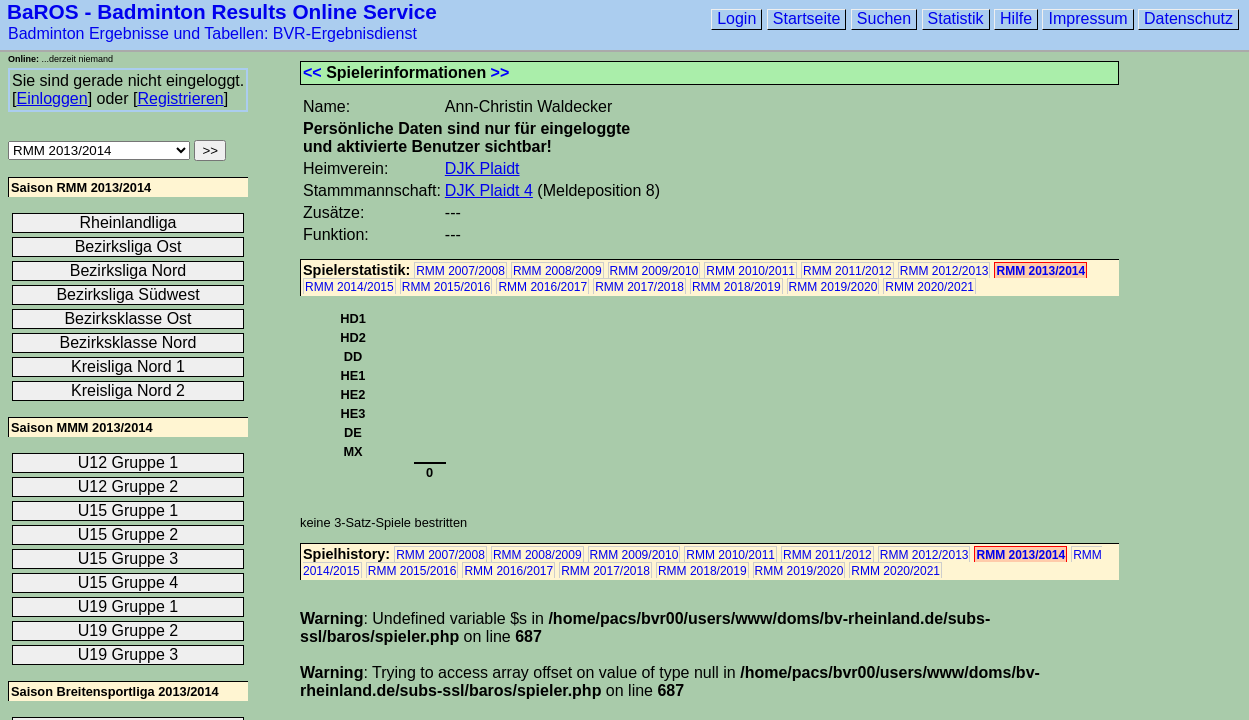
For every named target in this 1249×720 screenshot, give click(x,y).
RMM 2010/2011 (750, 271)
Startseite (807, 18)
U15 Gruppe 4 (128, 582)
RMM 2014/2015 (349, 287)
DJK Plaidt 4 (489, 190)
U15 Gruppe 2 (128, 534)
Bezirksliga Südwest (127, 294)
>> (500, 72)
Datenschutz (1188, 18)
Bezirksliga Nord (128, 270)
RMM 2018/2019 (736, 287)
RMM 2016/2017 (542, 287)
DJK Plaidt (482, 168)
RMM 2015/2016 (446, 287)
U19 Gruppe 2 (128, 630)
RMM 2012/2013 (944, 271)
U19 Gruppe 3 (128, 654)
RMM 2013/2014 (1040, 271)
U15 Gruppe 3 (128, 558)
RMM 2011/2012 (847, 271)
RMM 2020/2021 (929, 287)
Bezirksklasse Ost (127, 318)
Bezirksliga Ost (128, 246)
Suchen (884, 18)
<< (312, 72)
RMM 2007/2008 (460, 271)
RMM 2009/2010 (654, 271)
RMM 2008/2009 (557, 271)
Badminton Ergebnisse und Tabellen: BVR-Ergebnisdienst (212, 33)
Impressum (1087, 18)
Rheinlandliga (128, 222)
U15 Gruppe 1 (128, 510)
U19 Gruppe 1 (128, 606)
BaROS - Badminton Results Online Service (222, 11)
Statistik (956, 18)
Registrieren (180, 98)
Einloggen (51, 98)
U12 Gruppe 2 (128, 486)
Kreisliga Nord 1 (128, 366)
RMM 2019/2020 (833, 287)
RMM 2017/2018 (639, 287)
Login (736, 18)
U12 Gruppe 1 (128, 462)
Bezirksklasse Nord (128, 342)
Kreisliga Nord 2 (128, 390)
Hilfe (1016, 18)
